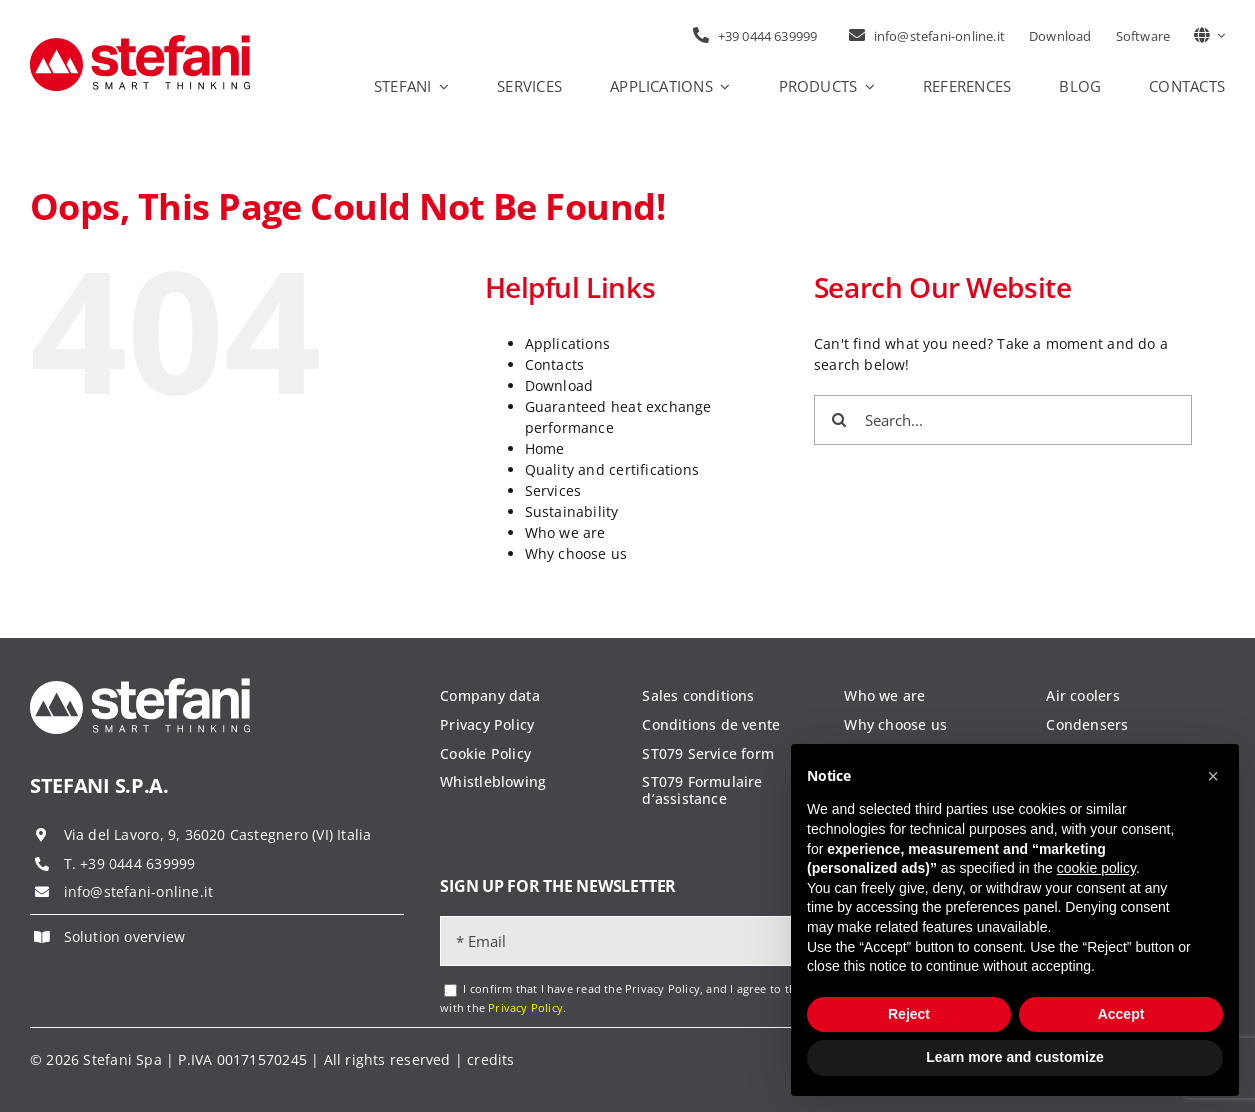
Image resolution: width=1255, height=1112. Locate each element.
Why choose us (576, 553)
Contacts (555, 364)
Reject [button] (909, 1014)
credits (490, 1059)
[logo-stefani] (140, 41)
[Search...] (1003, 420)
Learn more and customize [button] (1014, 1057)
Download (559, 385)
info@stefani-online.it (139, 891)
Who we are (565, 532)
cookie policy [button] (1096, 868)
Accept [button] (1121, 1014)
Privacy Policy (525, 1007)
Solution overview (125, 936)
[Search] (839, 420)
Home (545, 448)
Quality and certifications (612, 469)
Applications (568, 343)
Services (553, 490)
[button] (1213, 776)
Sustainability (572, 511)
